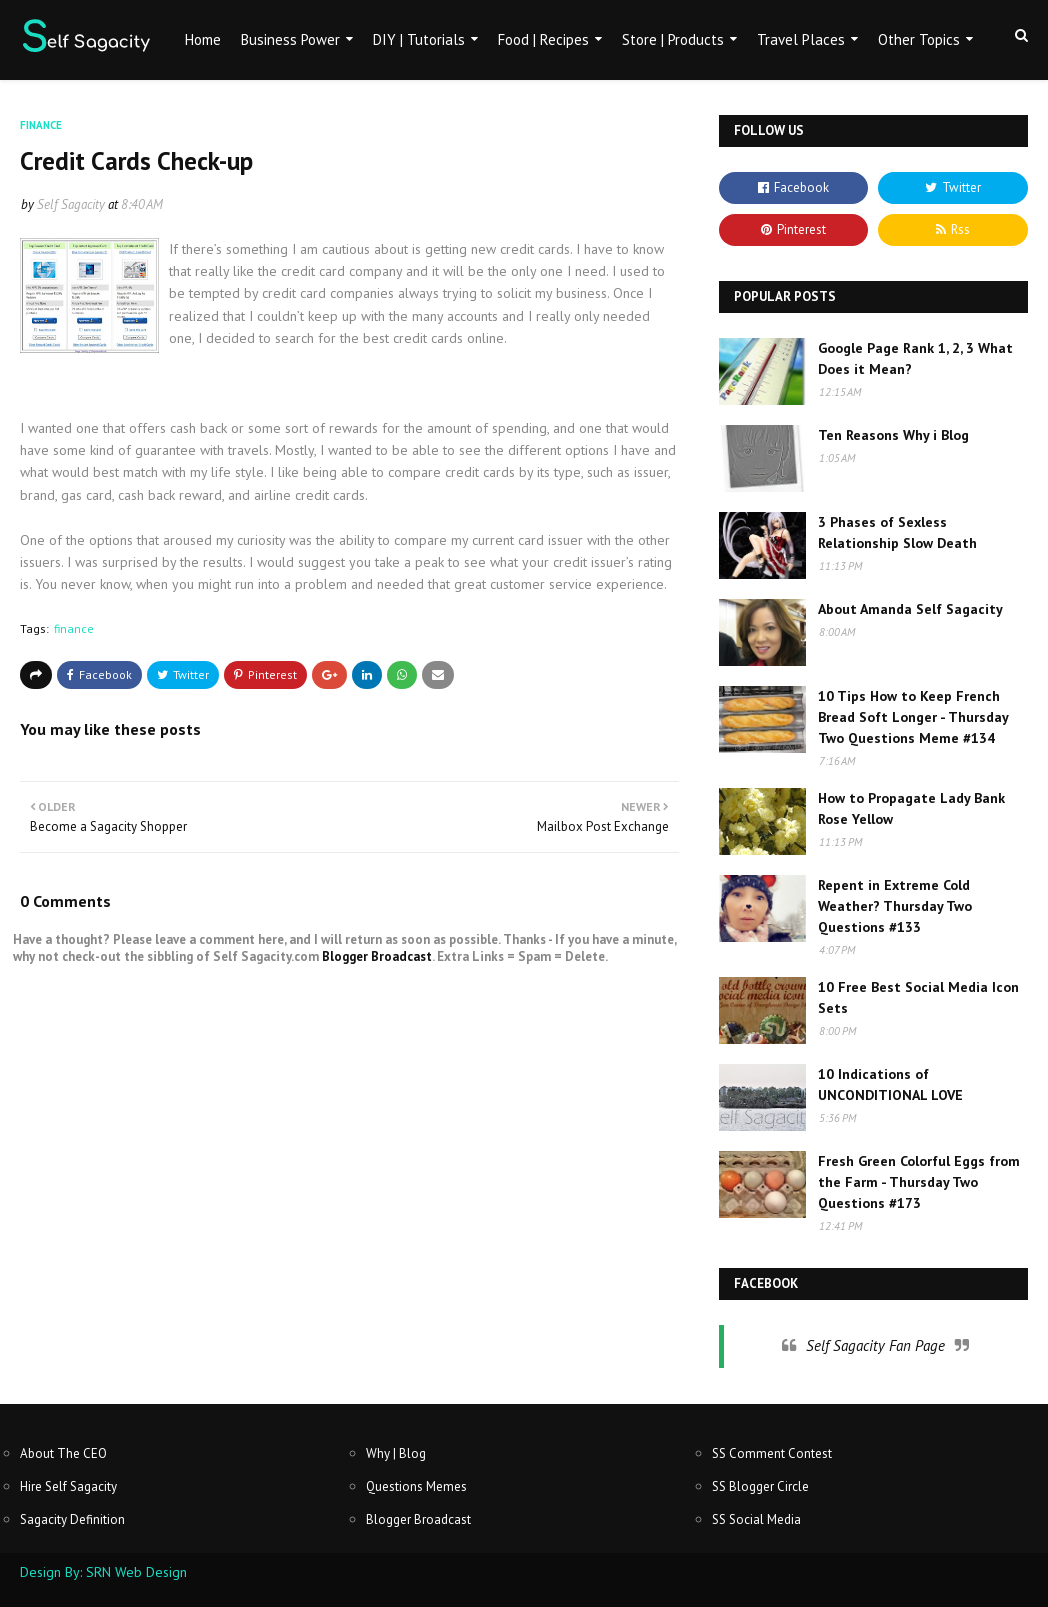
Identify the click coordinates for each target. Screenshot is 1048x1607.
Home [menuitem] (203, 39)
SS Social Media (756, 1519)
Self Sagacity (71, 204)
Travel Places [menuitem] (801, 39)
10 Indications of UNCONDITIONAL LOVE (890, 1084)
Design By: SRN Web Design (103, 1572)
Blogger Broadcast (377, 956)
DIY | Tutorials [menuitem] (419, 39)
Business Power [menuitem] (290, 39)
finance (74, 628)
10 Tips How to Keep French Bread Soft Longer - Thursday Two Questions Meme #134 (913, 717)
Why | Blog (396, 1453)
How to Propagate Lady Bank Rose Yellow (911, 808)
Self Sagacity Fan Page (875, 1345)
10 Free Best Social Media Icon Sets (918, 997)
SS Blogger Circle (760, 1486)
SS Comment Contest (772, 1453)
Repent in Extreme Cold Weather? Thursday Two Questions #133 (895, 906)
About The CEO (63, 1453)
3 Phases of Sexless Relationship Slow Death (897, 532)
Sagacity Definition (72, 1519)
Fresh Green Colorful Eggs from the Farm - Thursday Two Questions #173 (919, 1182)
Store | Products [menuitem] (673, 39)
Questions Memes (416, 1486)
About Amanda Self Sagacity (910, 609)
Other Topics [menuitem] (919, 39)
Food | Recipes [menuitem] (543, 39)
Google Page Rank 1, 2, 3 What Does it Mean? (915, 358)
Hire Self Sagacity (68, 1486)
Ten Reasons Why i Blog (893, 435)
